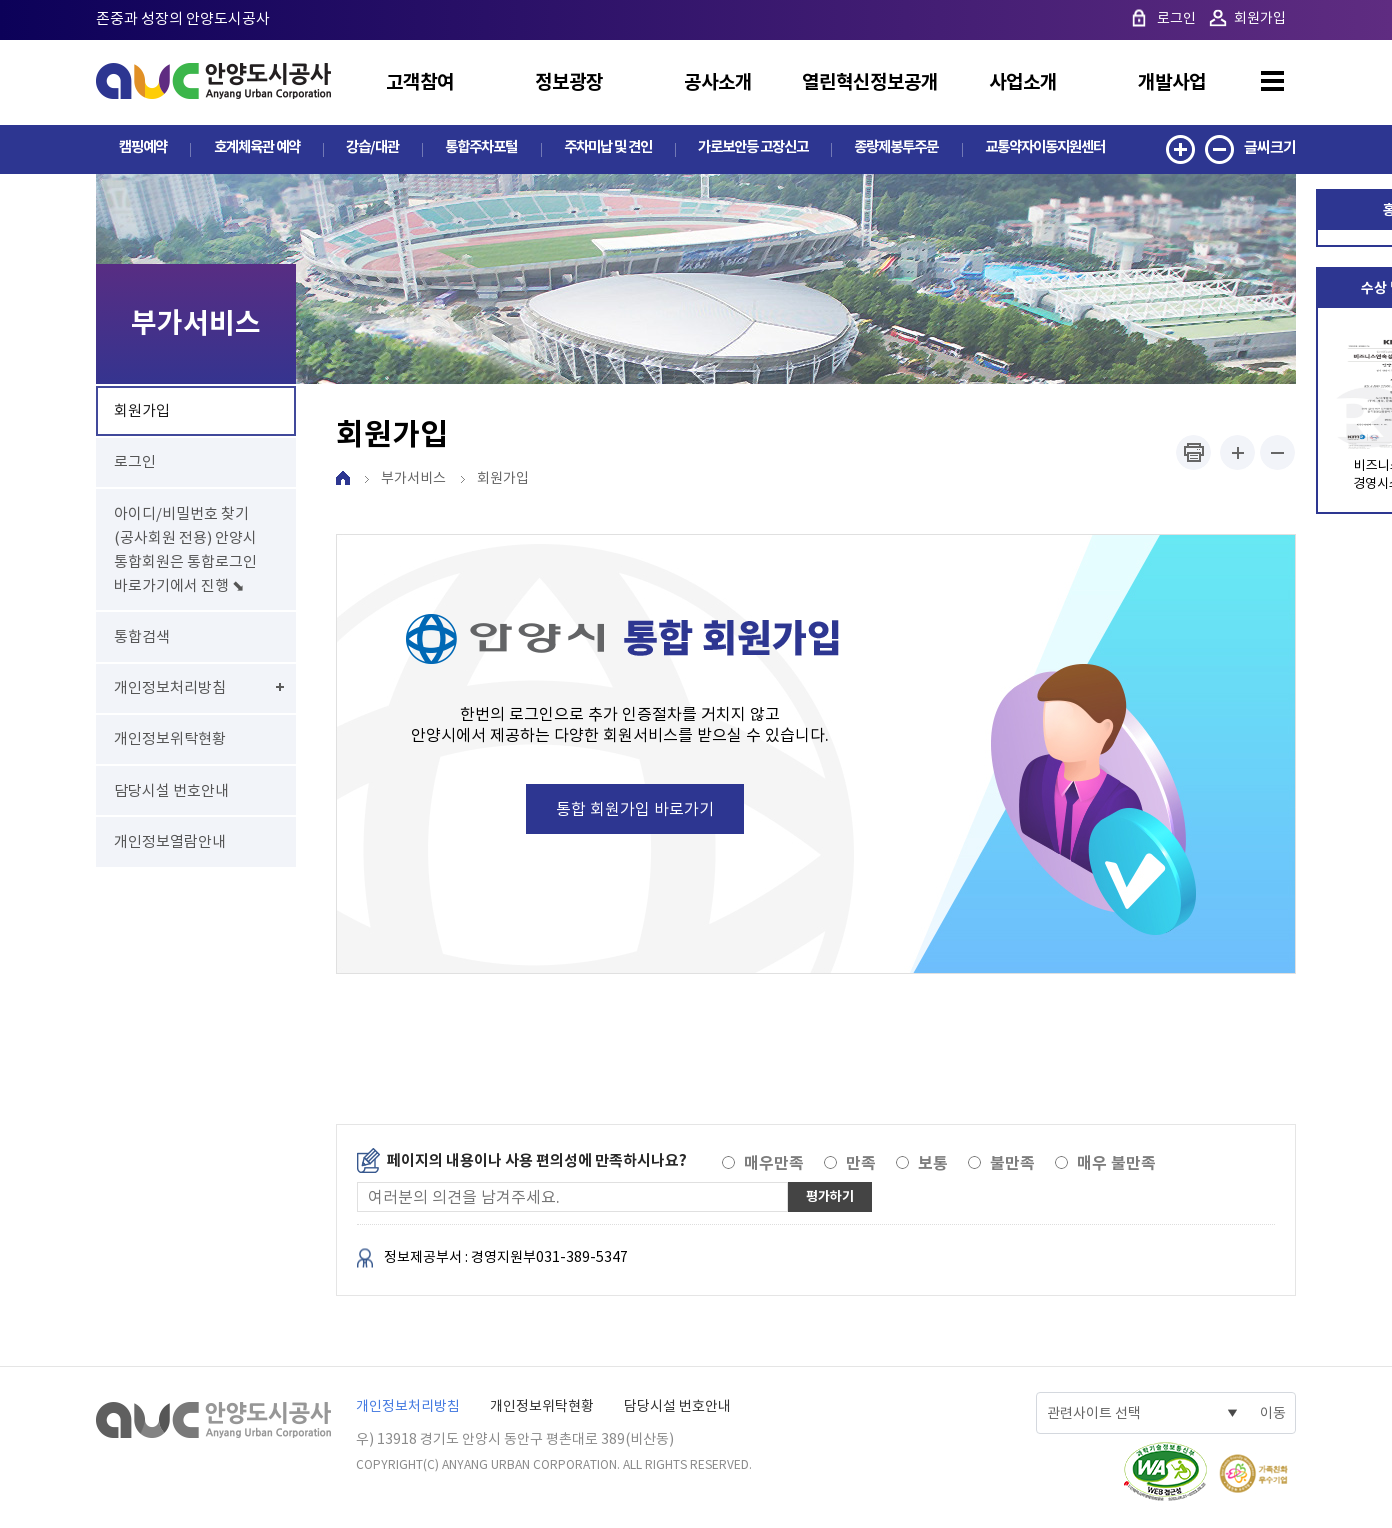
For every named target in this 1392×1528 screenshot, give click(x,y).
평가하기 (832, 1197)
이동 (1273, 1414)
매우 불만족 (1116, 1164)
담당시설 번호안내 (677, 1407)
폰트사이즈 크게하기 (1237, 453)
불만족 (1012, 1164)
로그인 (1176, 18)
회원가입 (1260, 18)
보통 (933, 1164)
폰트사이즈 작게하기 (1277, 453)
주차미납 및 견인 (601, 147)
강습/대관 (368, 147)
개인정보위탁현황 (542, 1407)
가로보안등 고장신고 (748, 147)
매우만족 (774, 1164)
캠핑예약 (142, 147)
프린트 (1193, 453)
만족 (861, 1164)
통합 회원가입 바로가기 (635, 810)
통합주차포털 (476, 147)
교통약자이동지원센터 (1043, 147)
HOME (343, 479)
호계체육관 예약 (253, 147)
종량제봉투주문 (893, 147)
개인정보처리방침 (408, 1407)
